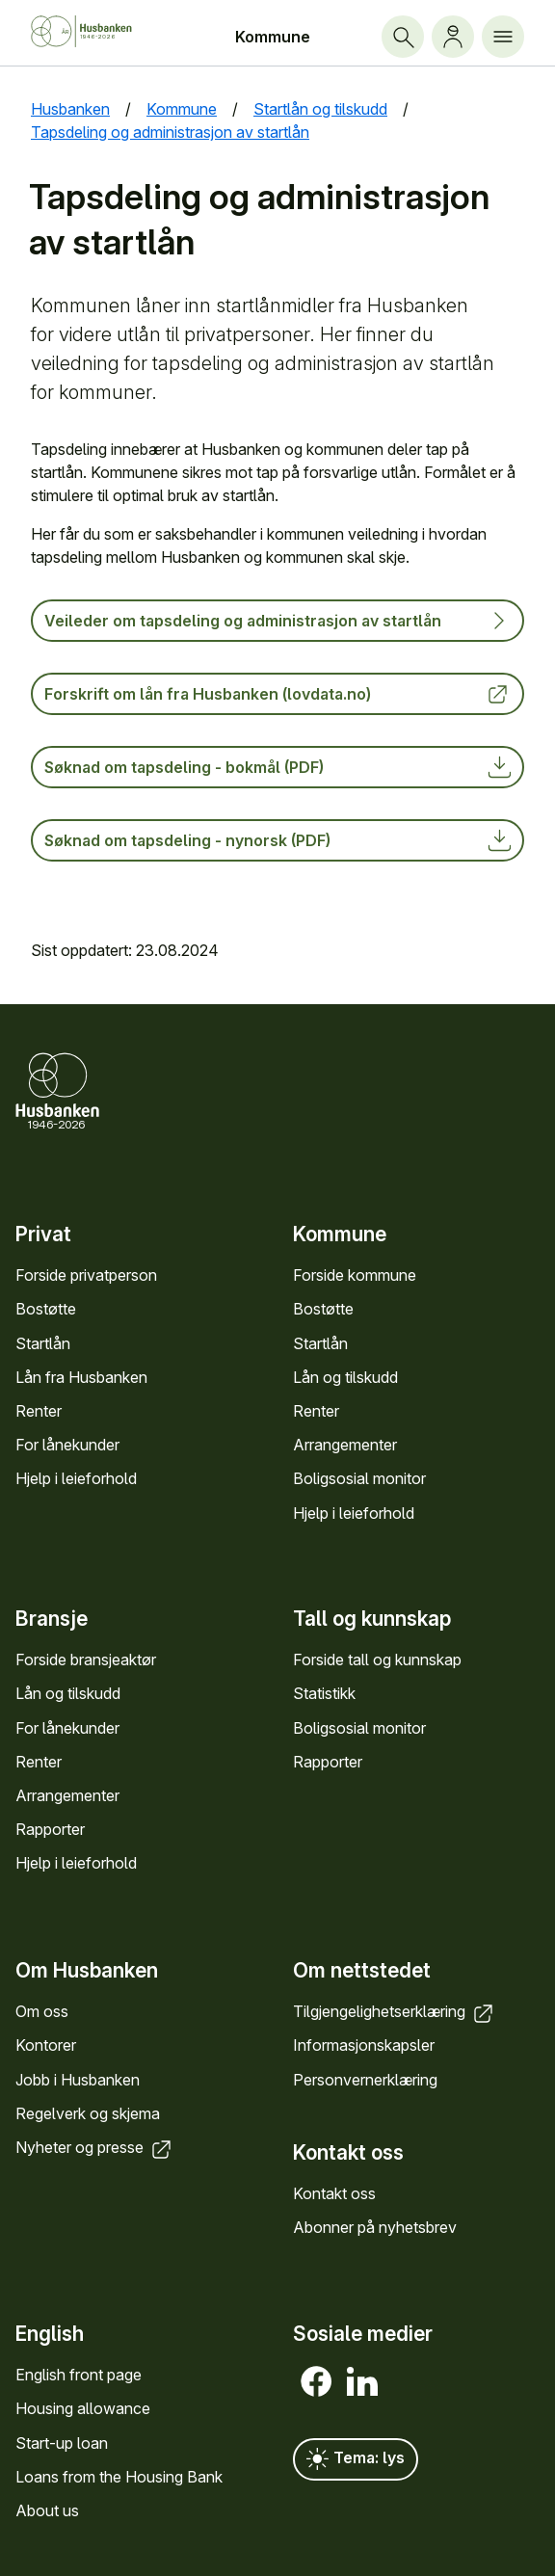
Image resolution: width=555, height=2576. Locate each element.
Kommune (272, 36)
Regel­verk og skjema (87, 2113)
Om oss (41, 2011)
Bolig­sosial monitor (359, 1478)
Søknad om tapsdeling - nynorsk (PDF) (277, 840)
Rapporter (50, 1829)
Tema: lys (355, 2459)
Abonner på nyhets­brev (375, 2227)
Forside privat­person (86, 1275)
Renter (38, 1411)
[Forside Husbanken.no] (97, 31)
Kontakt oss (334, 2193)
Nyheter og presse (94, 2147)
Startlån (42, 1342)
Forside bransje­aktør (85, 1659)
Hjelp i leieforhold (76, 1478)
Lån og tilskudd (345, 1376)
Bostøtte (45, 1308)
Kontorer (45, 2045)
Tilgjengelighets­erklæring (394, 2011)
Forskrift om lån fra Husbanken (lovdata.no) (277, 693)
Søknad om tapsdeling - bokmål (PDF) (277, 767)
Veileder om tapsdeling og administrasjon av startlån (277, 620)
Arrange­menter (345, 1444)
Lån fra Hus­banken (81, 1376)
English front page (78, 2374)
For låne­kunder (67, 1444)
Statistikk (324, 1694)
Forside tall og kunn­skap (377, 1659)
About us (47, 2510)
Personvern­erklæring (365, 2078)
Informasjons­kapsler (364, 2045)
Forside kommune (354, 1275)
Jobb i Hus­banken (77, 2078)
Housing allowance (82, 2408)
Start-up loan (61, 2443)
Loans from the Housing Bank (119, 2476)
